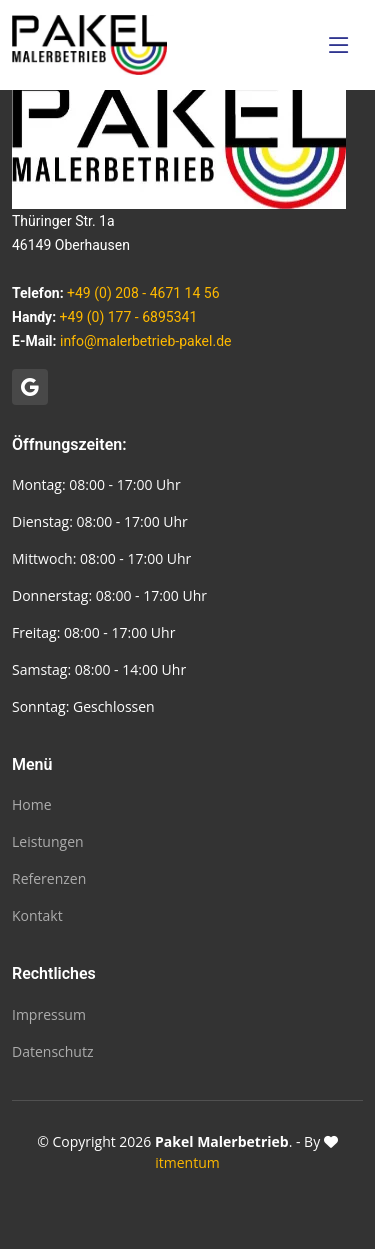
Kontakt (37, 916)
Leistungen (48, 842)
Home (32, 805)
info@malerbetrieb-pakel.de (145, 341)
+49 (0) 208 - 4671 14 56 (143, 293)
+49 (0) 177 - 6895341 (129, 317)
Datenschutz (52, 1052)
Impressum (49, 1015)
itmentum (187, 1162)
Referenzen (49, 879)
